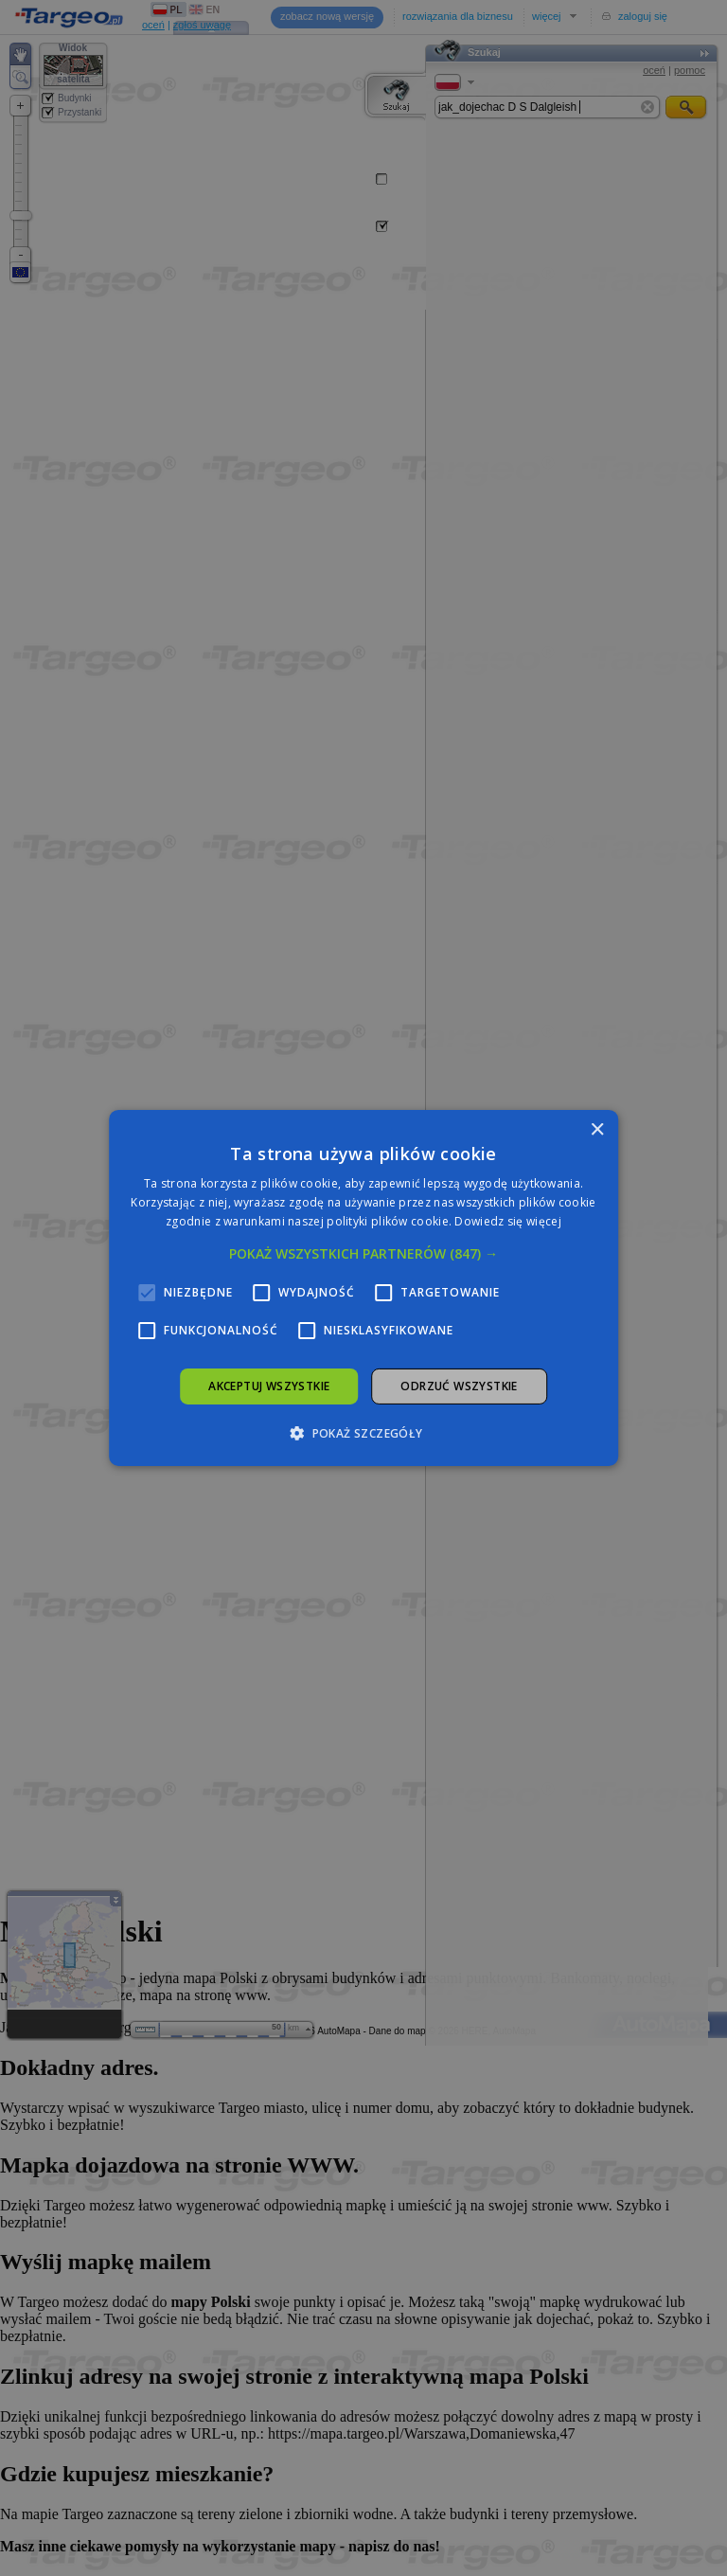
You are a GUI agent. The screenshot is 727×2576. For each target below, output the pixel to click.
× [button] (597, 1130)
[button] (363, 1253)
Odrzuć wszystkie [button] (458, 1386)
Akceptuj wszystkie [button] (268, 1386)
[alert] (363, 1288)
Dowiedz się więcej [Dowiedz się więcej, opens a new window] (507, 1221)
